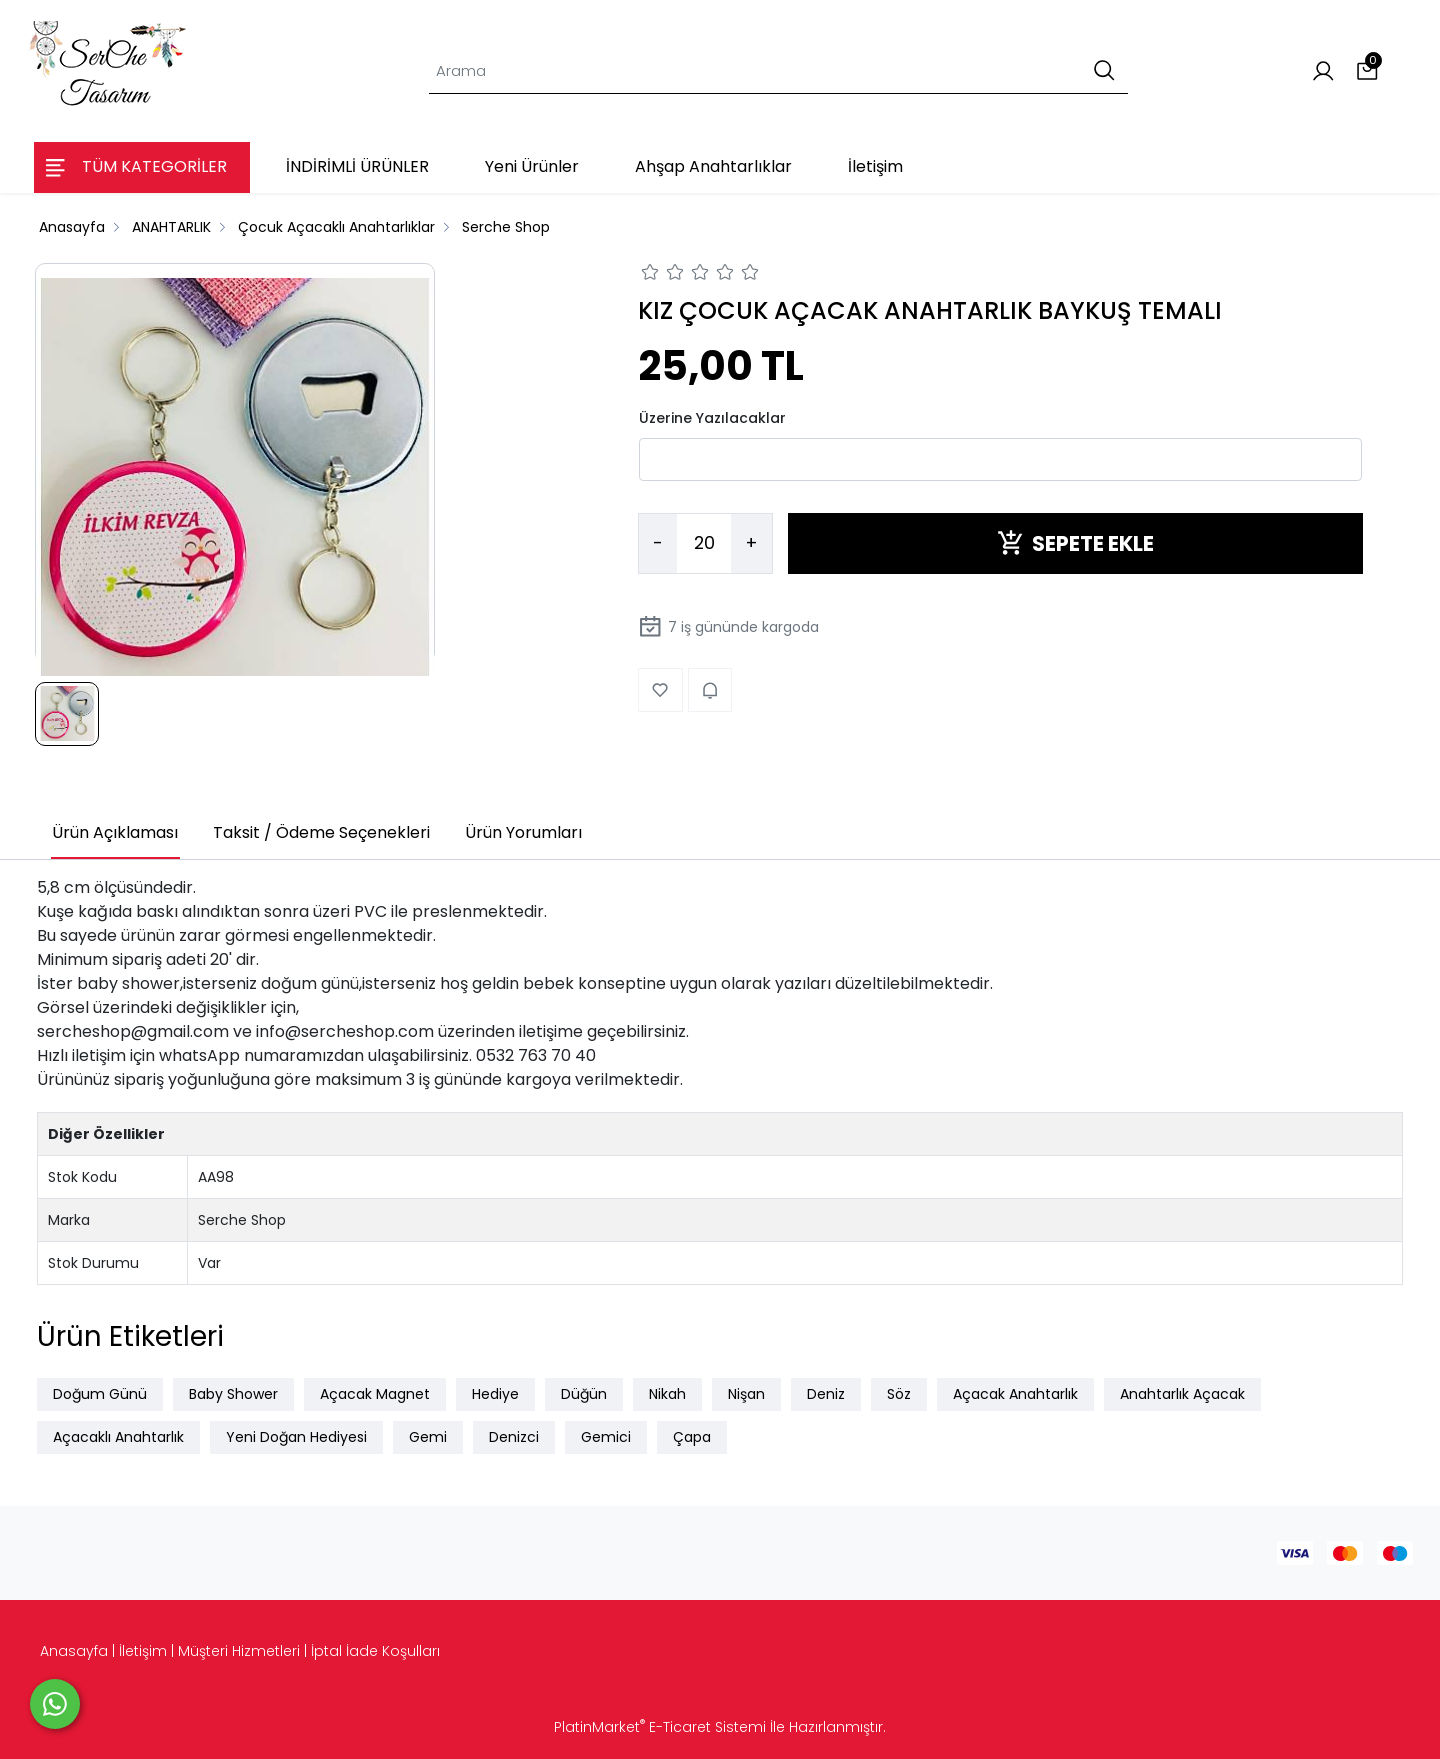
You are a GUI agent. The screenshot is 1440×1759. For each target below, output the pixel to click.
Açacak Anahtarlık (1015, 1394)
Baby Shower (233, 1394)
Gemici (606, 1437)
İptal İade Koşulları (375, 1651)
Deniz (826, 1394)
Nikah (667, 1394)
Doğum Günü (100, 1394)
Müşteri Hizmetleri (239, 1651)
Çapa (692, 1437)
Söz (899, 1394)
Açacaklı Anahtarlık (118, 1437)
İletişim (143, 1651)
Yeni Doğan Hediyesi (296, 1437)
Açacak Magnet (375, 1394)
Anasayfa (74, 1651)
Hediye (495, 1394)
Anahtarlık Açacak (1182, 1394)
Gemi (428, 1437)
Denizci (514, 1437)
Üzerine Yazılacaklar (712, 418)
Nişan (746, 1394)
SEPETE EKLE (1075, 543)
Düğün (584, 1394)
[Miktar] (704, 544)
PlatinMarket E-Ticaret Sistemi (660, 1727)
